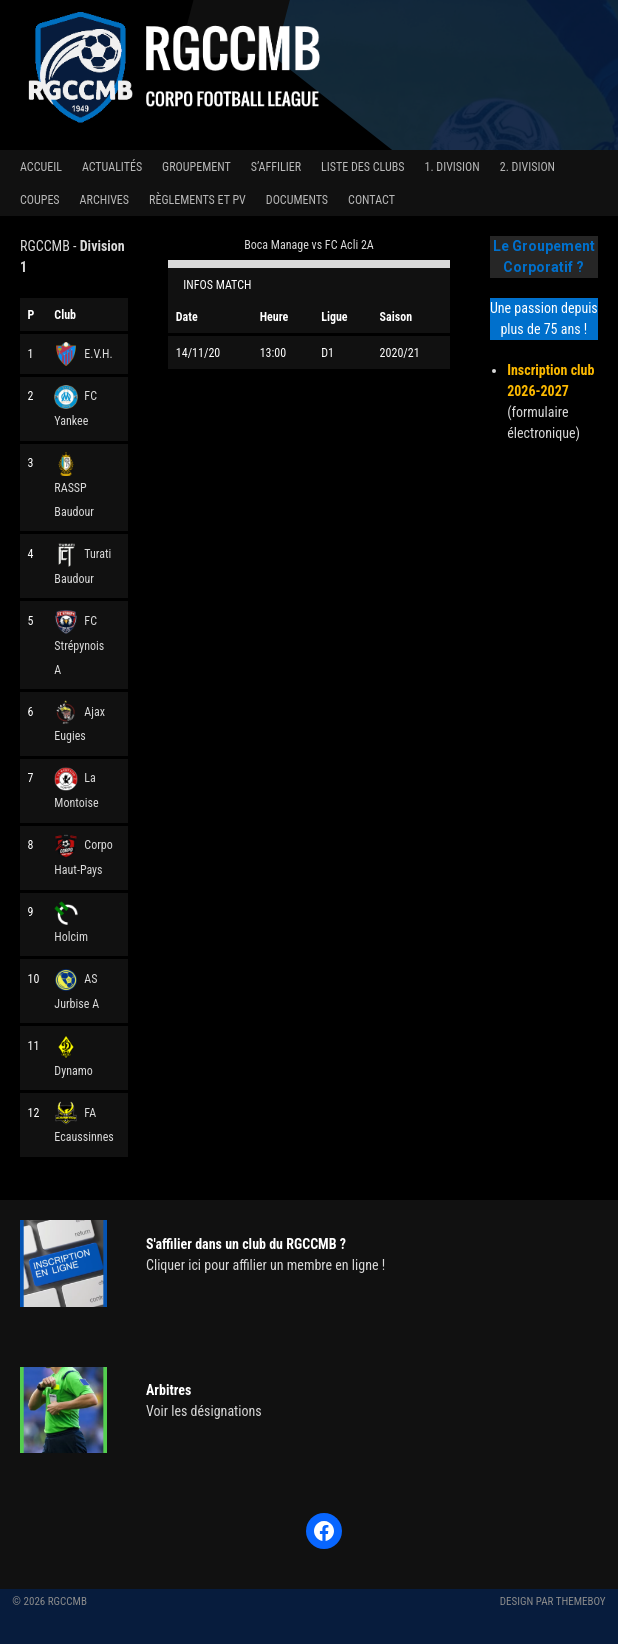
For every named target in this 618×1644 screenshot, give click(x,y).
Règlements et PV (197, 200)
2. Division (527, 167)
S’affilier (276, 167)
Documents (297, 200)
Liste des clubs (362, 167)
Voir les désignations (204, 1411)
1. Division (451, 167)
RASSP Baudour (74, 487)
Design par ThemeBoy (553, 1601)
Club (65, 315)
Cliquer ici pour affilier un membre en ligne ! (265, 1265)
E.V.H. (83, 354)
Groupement (196, 167)
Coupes (40, 200)
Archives (104, 200)
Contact (371, 200)
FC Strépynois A (79, 645)
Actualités (112, 167)
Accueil (41, 167)
